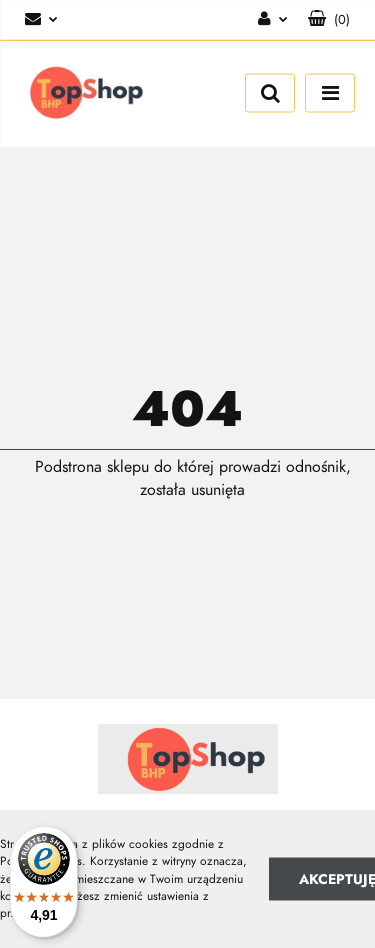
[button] (329, 20)
